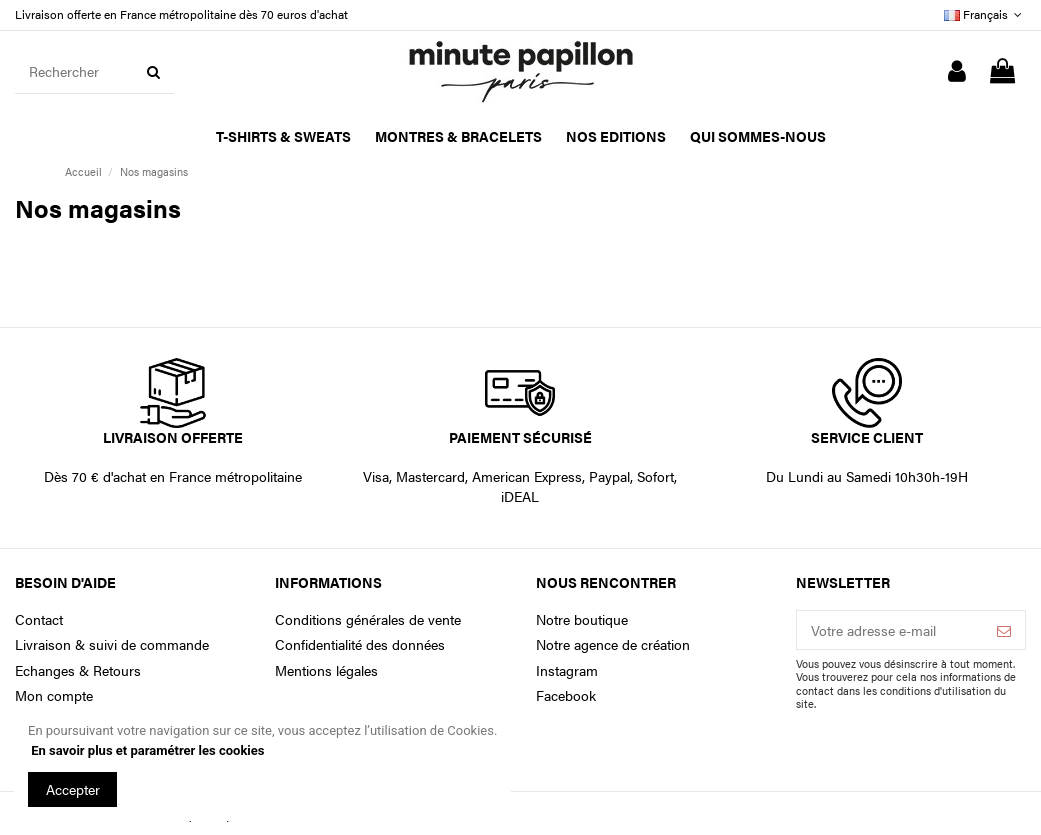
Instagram (567, 670)
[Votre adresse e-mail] (890, 630)
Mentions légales (326, 670)
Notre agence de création (613, 644)
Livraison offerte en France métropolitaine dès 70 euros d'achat (181, 14)
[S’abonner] (1004, 630)
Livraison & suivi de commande (112, 644)
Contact (39, 619)
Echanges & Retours (78, 670)
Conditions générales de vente (368, 619)
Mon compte (54, 695)
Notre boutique (582, 619)
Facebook (566, 695)
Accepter (73, 789)
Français (985, 14)
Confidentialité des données (360, 644)
